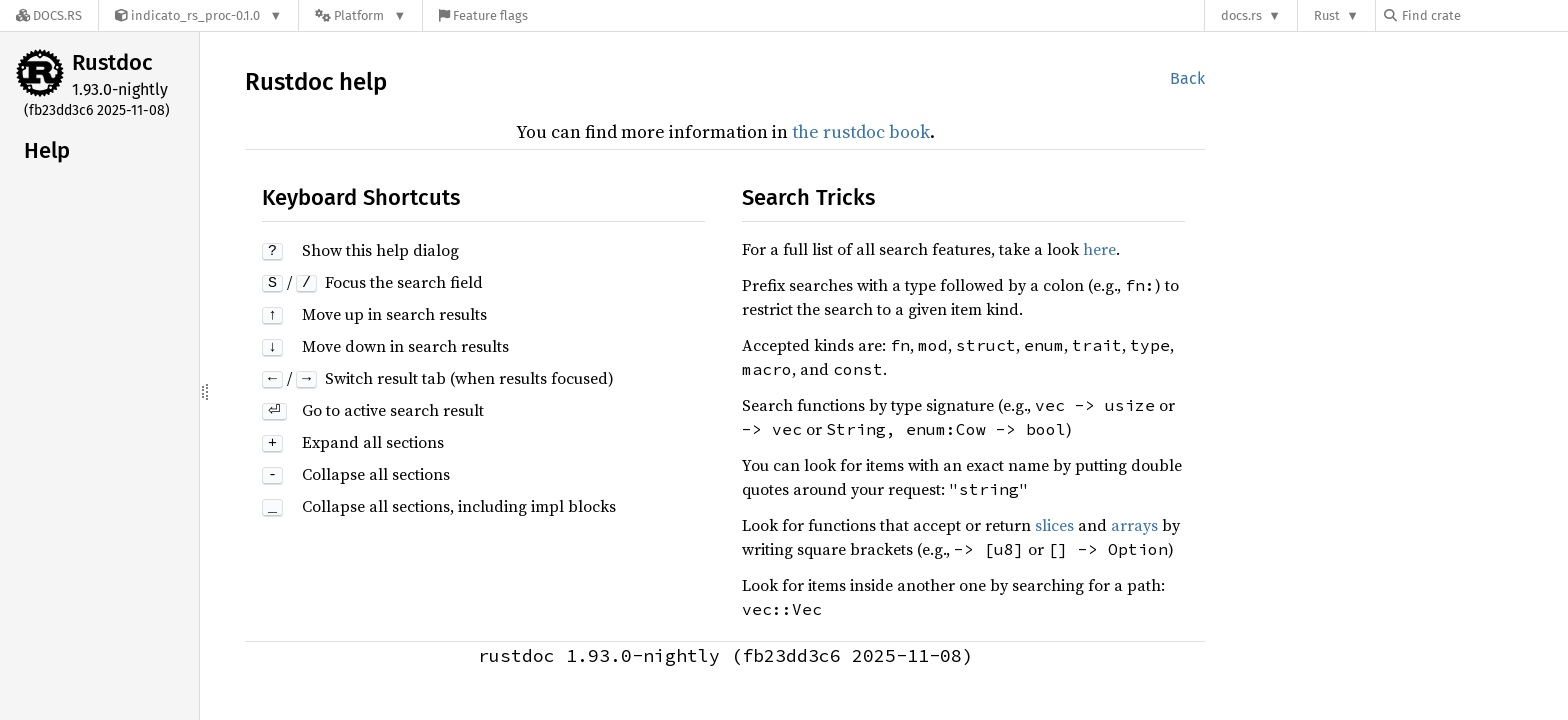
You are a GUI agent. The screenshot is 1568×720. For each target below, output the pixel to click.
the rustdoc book (861, 131)
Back (1187, 78)
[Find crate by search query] (1484, 15)
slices (1054, 525)
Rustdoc (112, 62)
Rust (1327, 15)
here (1099, 249)
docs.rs (1241, 15)
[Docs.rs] (49, 15)
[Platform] (360, 15)
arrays (1134, 525)
